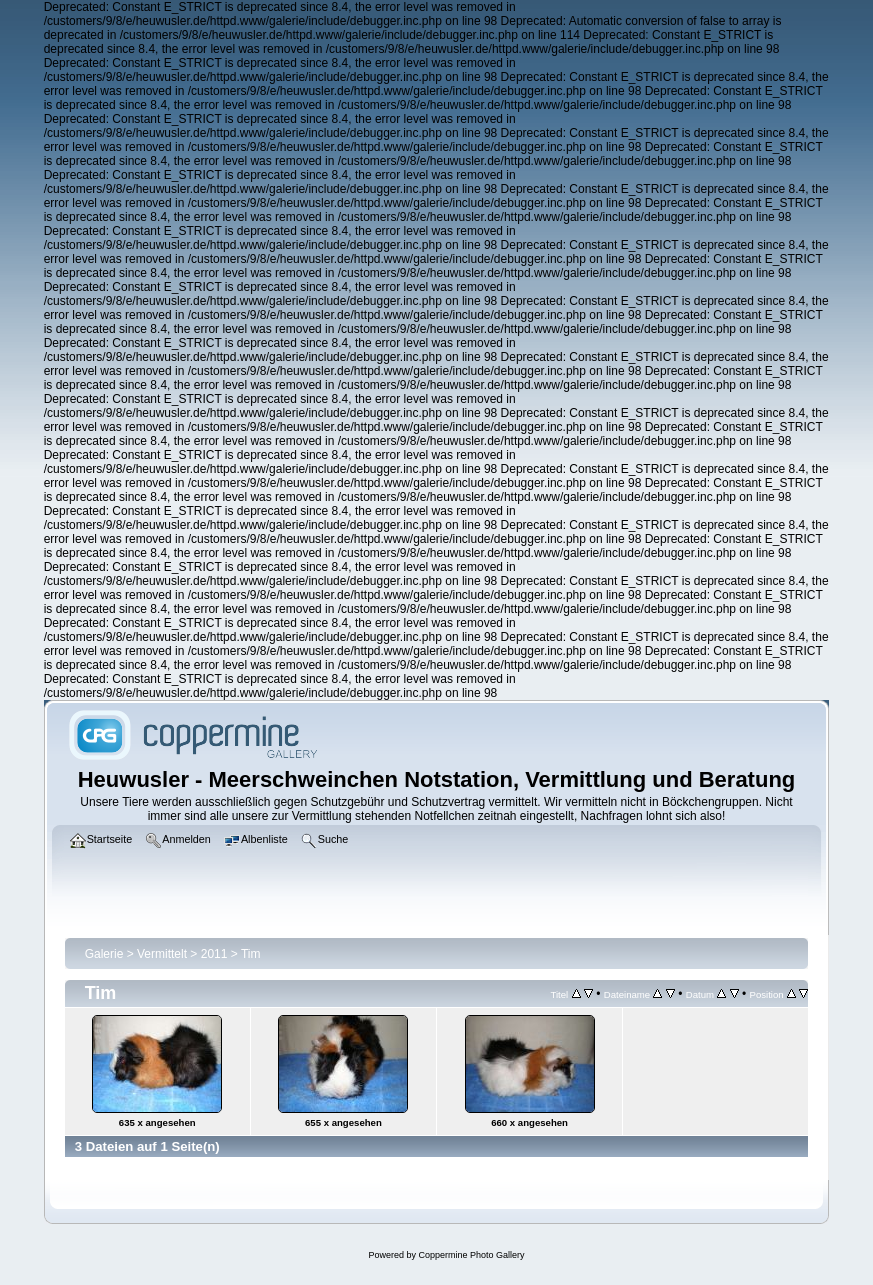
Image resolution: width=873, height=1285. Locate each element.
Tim (251, 954)
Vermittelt (162, 954)
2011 (214, 954)
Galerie (104, 954)
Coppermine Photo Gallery (471, 1255)
